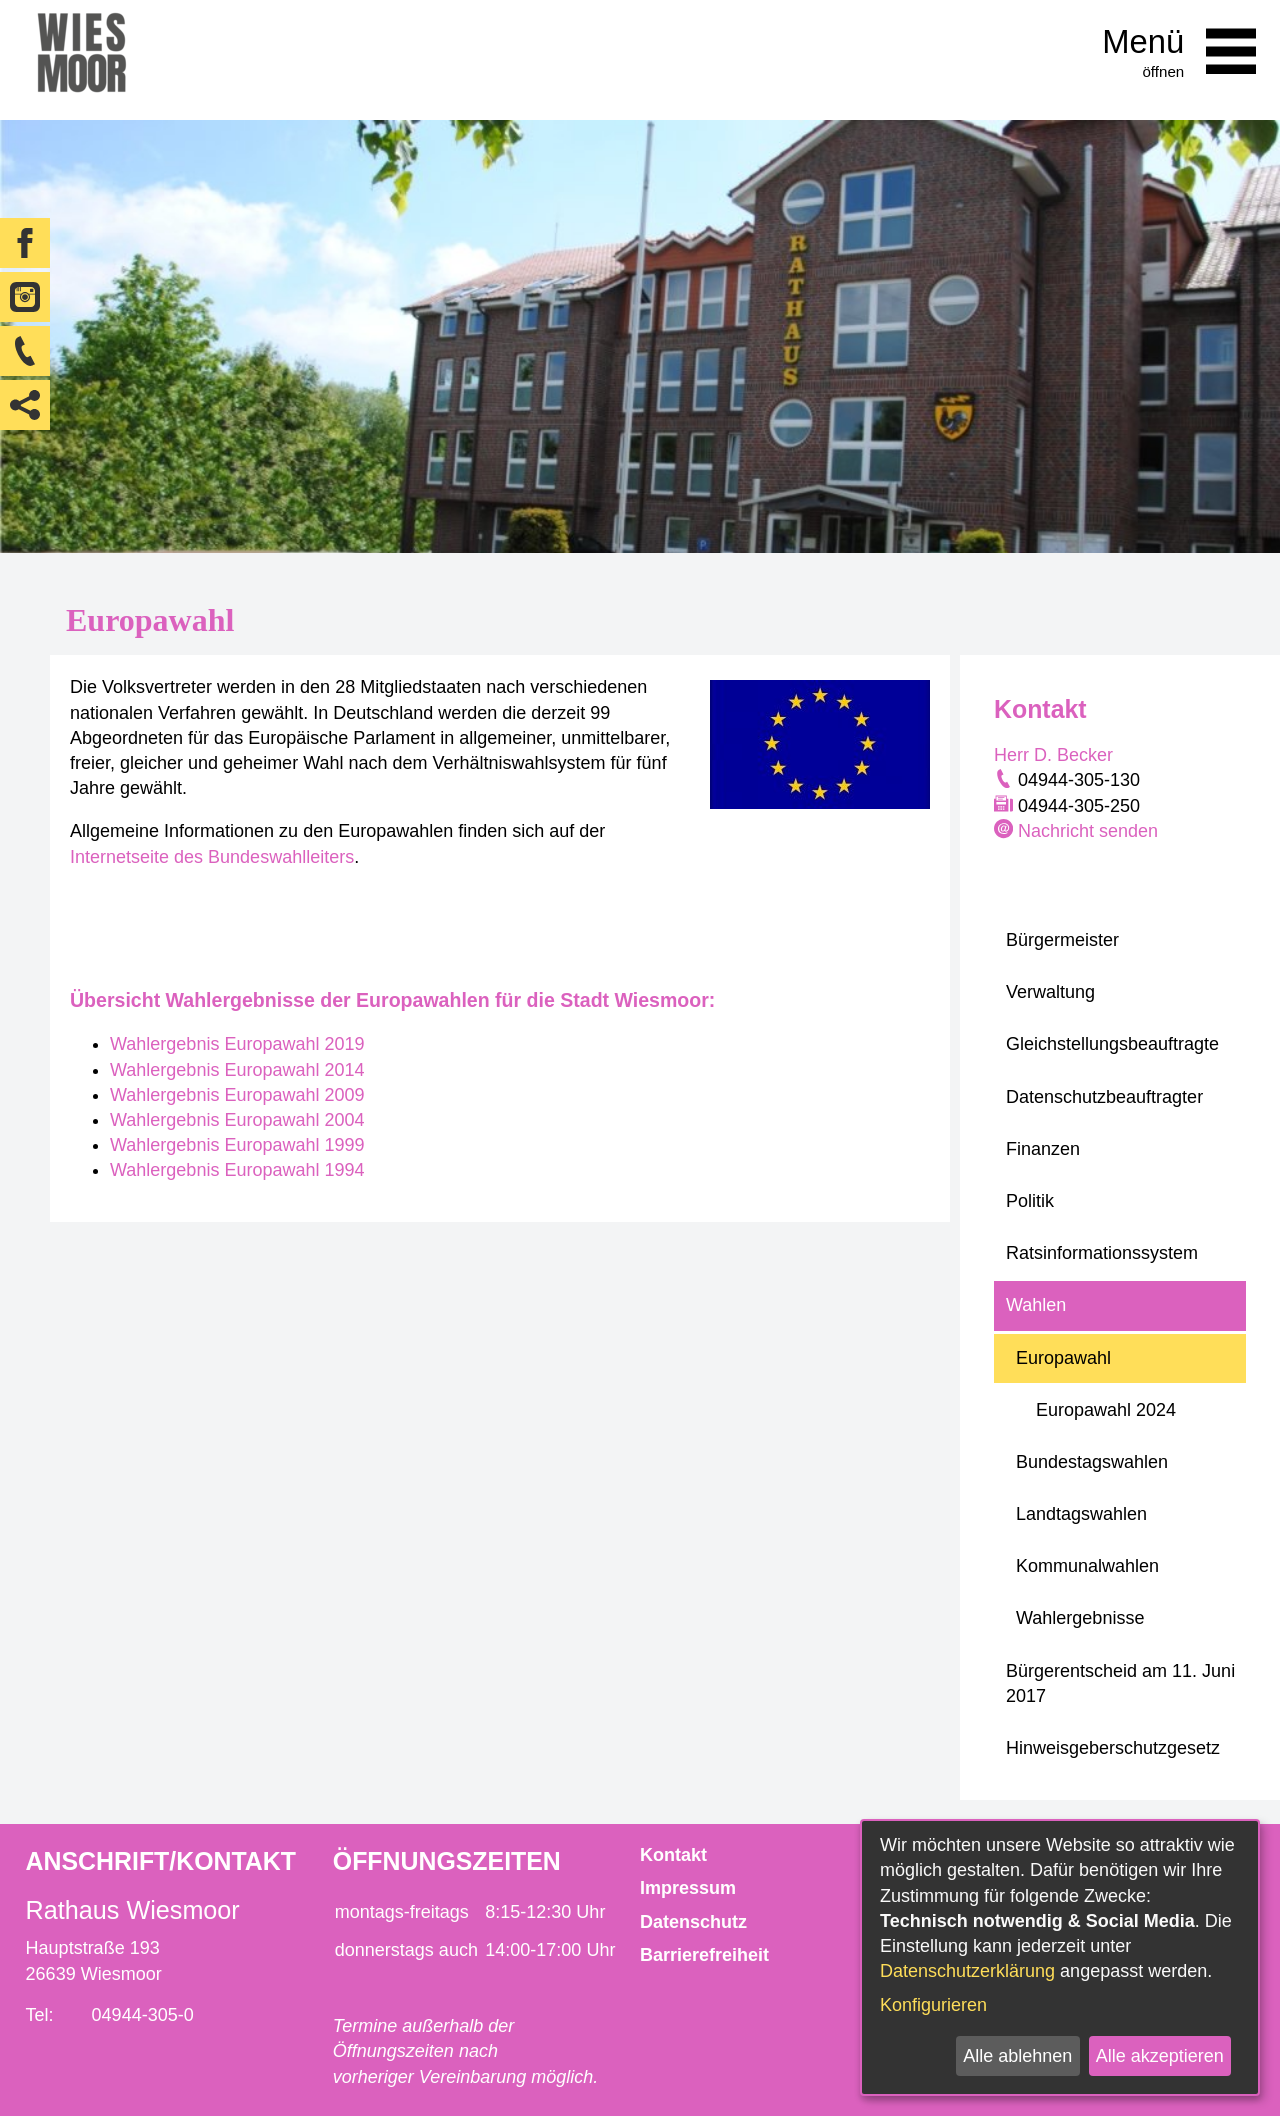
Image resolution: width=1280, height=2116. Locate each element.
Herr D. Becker (1053, 755)
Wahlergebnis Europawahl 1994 (237, 1170)
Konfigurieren (933, 2005)
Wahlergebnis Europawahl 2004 (237, 1120)
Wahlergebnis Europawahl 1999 (237, 1145)
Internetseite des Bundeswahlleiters (212, 857)
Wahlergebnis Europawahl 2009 (237, 1095)
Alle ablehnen (1017, 2056)
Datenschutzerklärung (967, 1971)
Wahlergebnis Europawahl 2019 (237, 1044)
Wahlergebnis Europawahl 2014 (237, 1070)
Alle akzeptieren (1160, 2056)
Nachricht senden (1088, 831)
